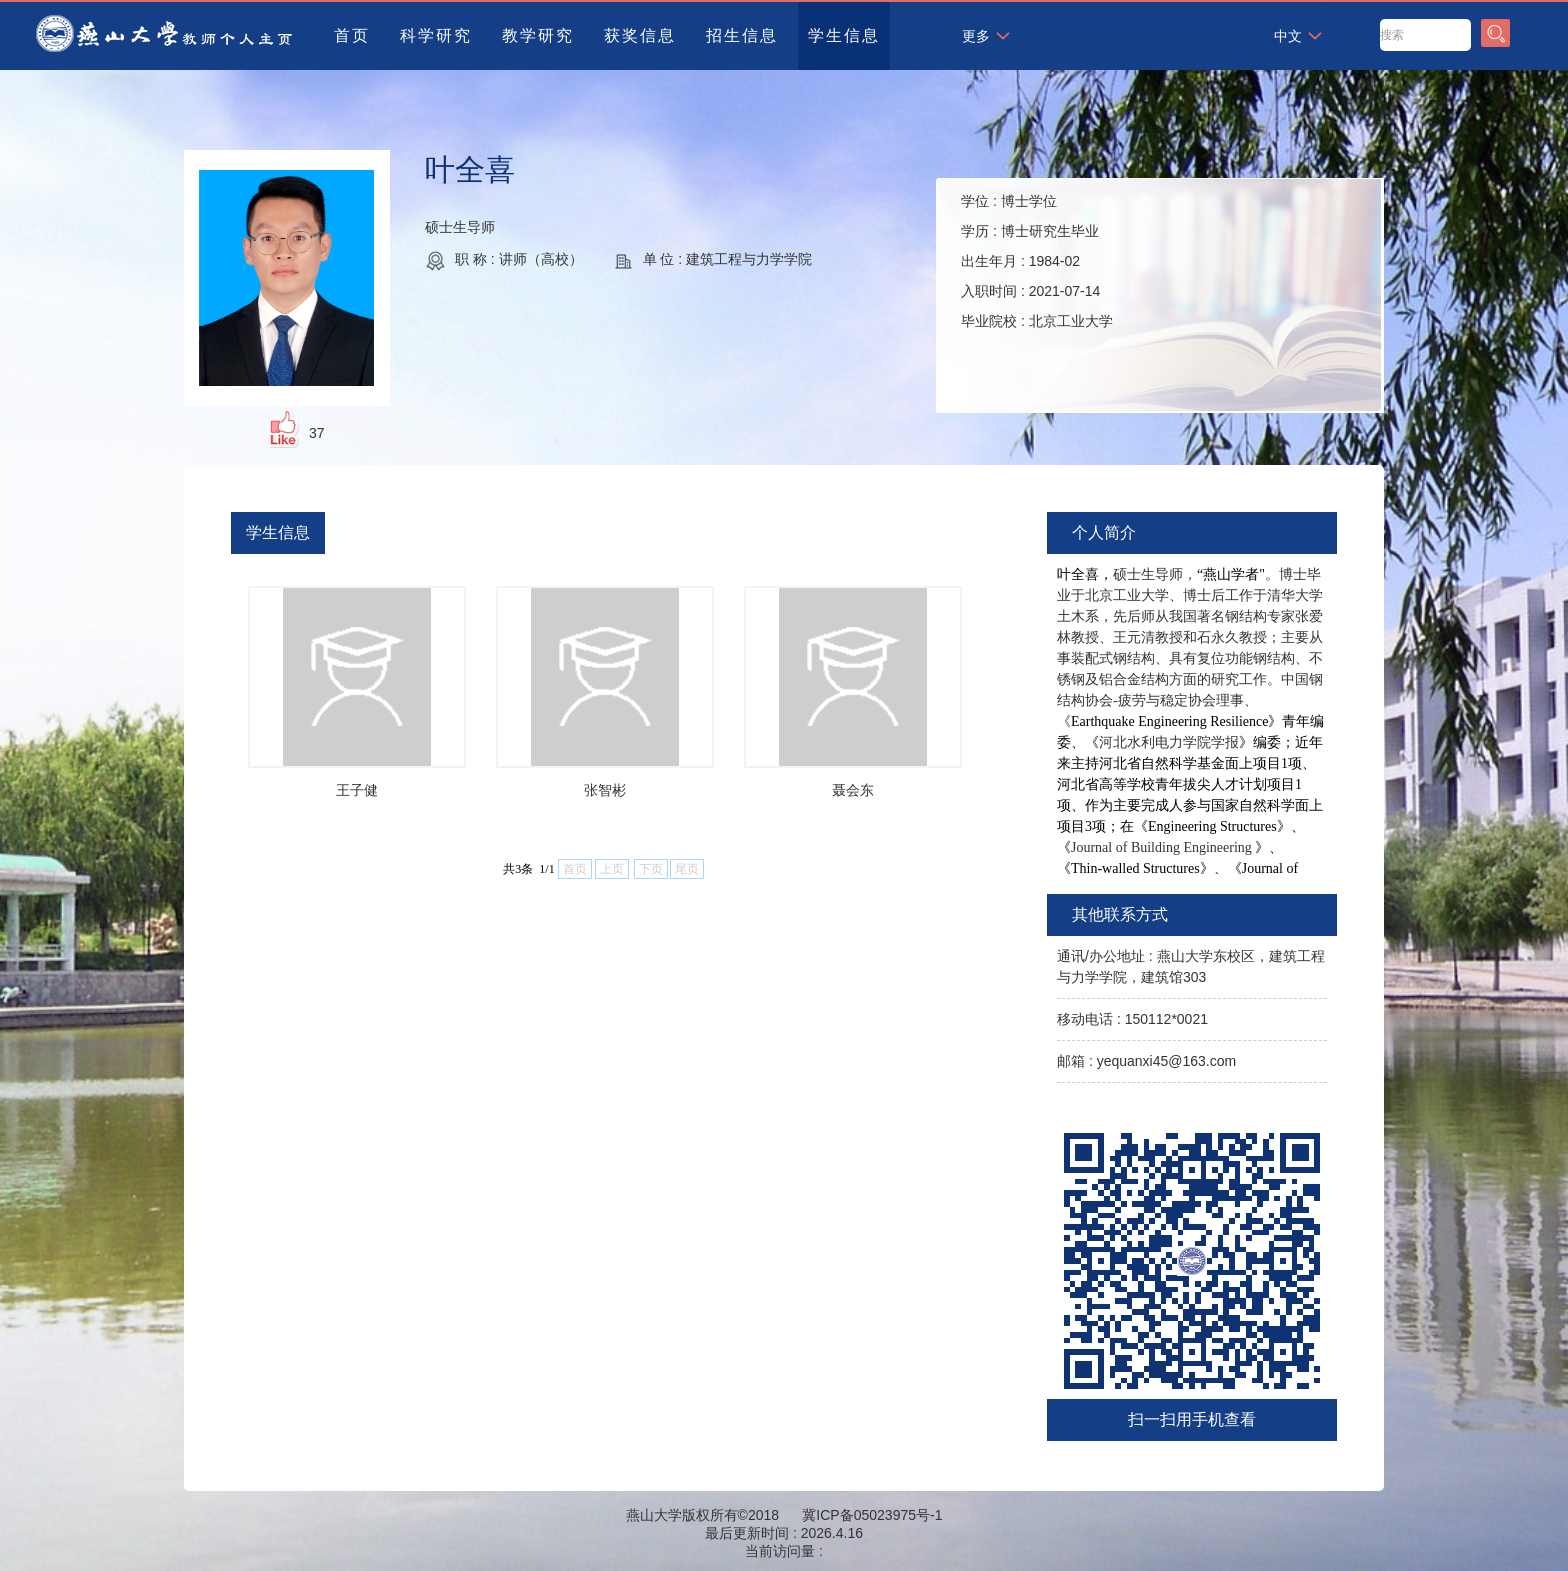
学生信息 (844, 35)
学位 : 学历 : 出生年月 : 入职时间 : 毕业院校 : (1037, 261)
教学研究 (538, 35)
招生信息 (742, 35)
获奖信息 (640, 35)
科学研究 (436, 35)
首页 (352, 35)
